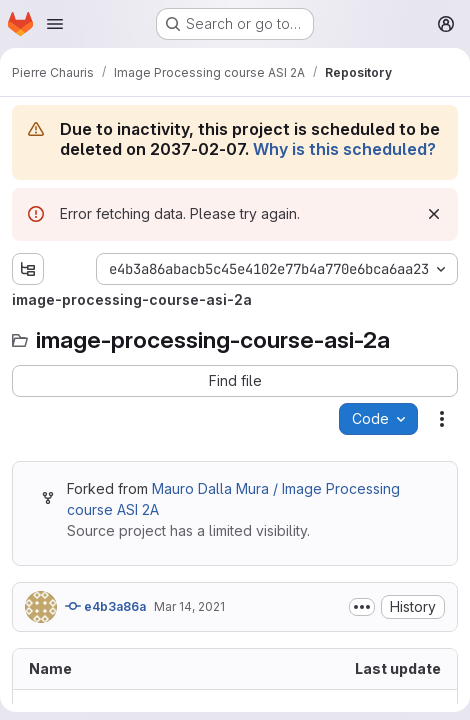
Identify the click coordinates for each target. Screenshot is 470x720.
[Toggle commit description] (362, 607)
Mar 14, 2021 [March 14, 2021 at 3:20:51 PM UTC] (189, 606)
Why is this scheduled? (344, 149)
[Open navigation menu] (55, 24)
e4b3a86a (105, 606)
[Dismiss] (434, 214)
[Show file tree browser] (28, 269)
